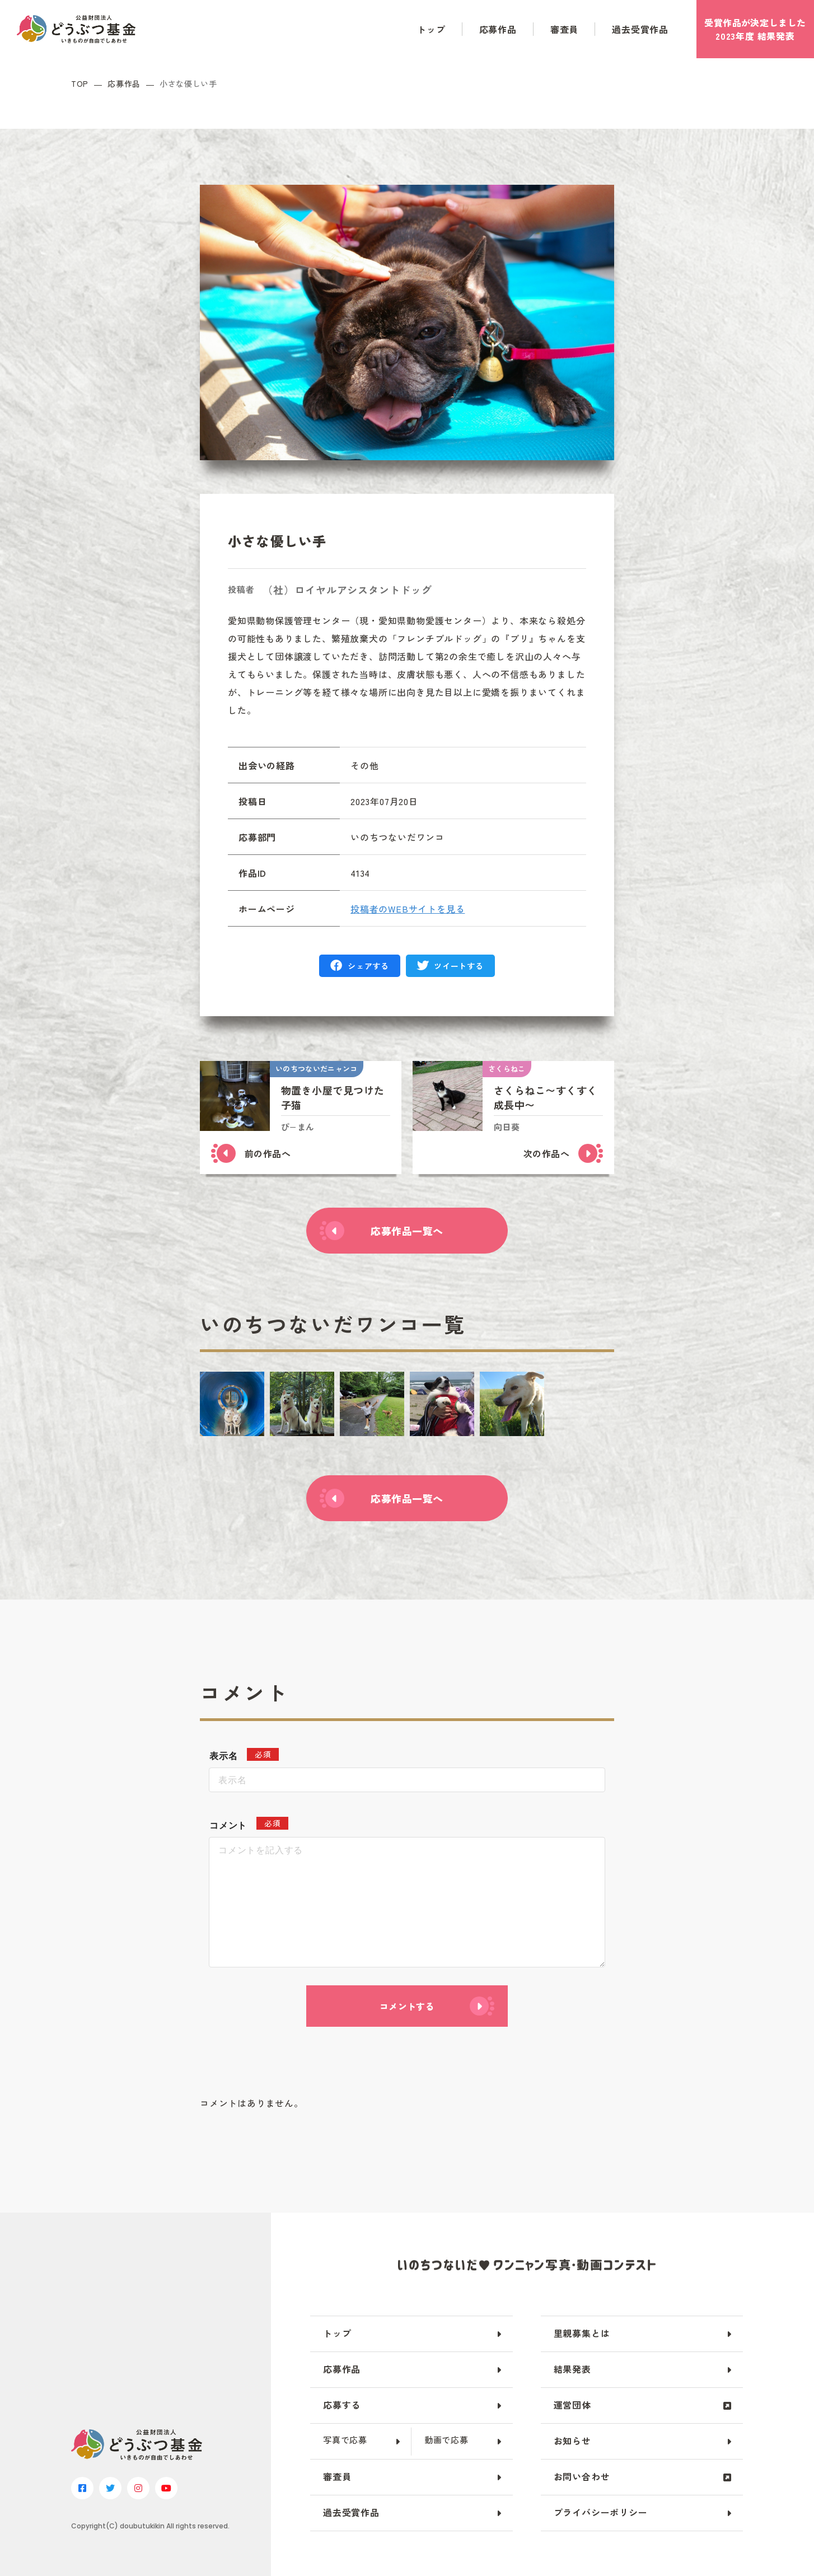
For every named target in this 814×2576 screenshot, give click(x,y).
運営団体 (572, 2404)
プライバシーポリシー (601, 2512)
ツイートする (458, 965)
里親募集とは (582, 2333)
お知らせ (572, 2440)
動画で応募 (446, 2440)
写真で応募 (345, 2440)
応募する (342, 2404)
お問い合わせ (582, 2476)
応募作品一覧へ (407, 1230)
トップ (431, 29)
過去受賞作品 (640, 29)
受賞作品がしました (755, 29)
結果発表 (572, 2369)
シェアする (368, 965)
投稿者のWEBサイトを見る (407, 908)
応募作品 (498, 29)
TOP (79, 83)
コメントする (407, 2006)
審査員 (564, 29)
